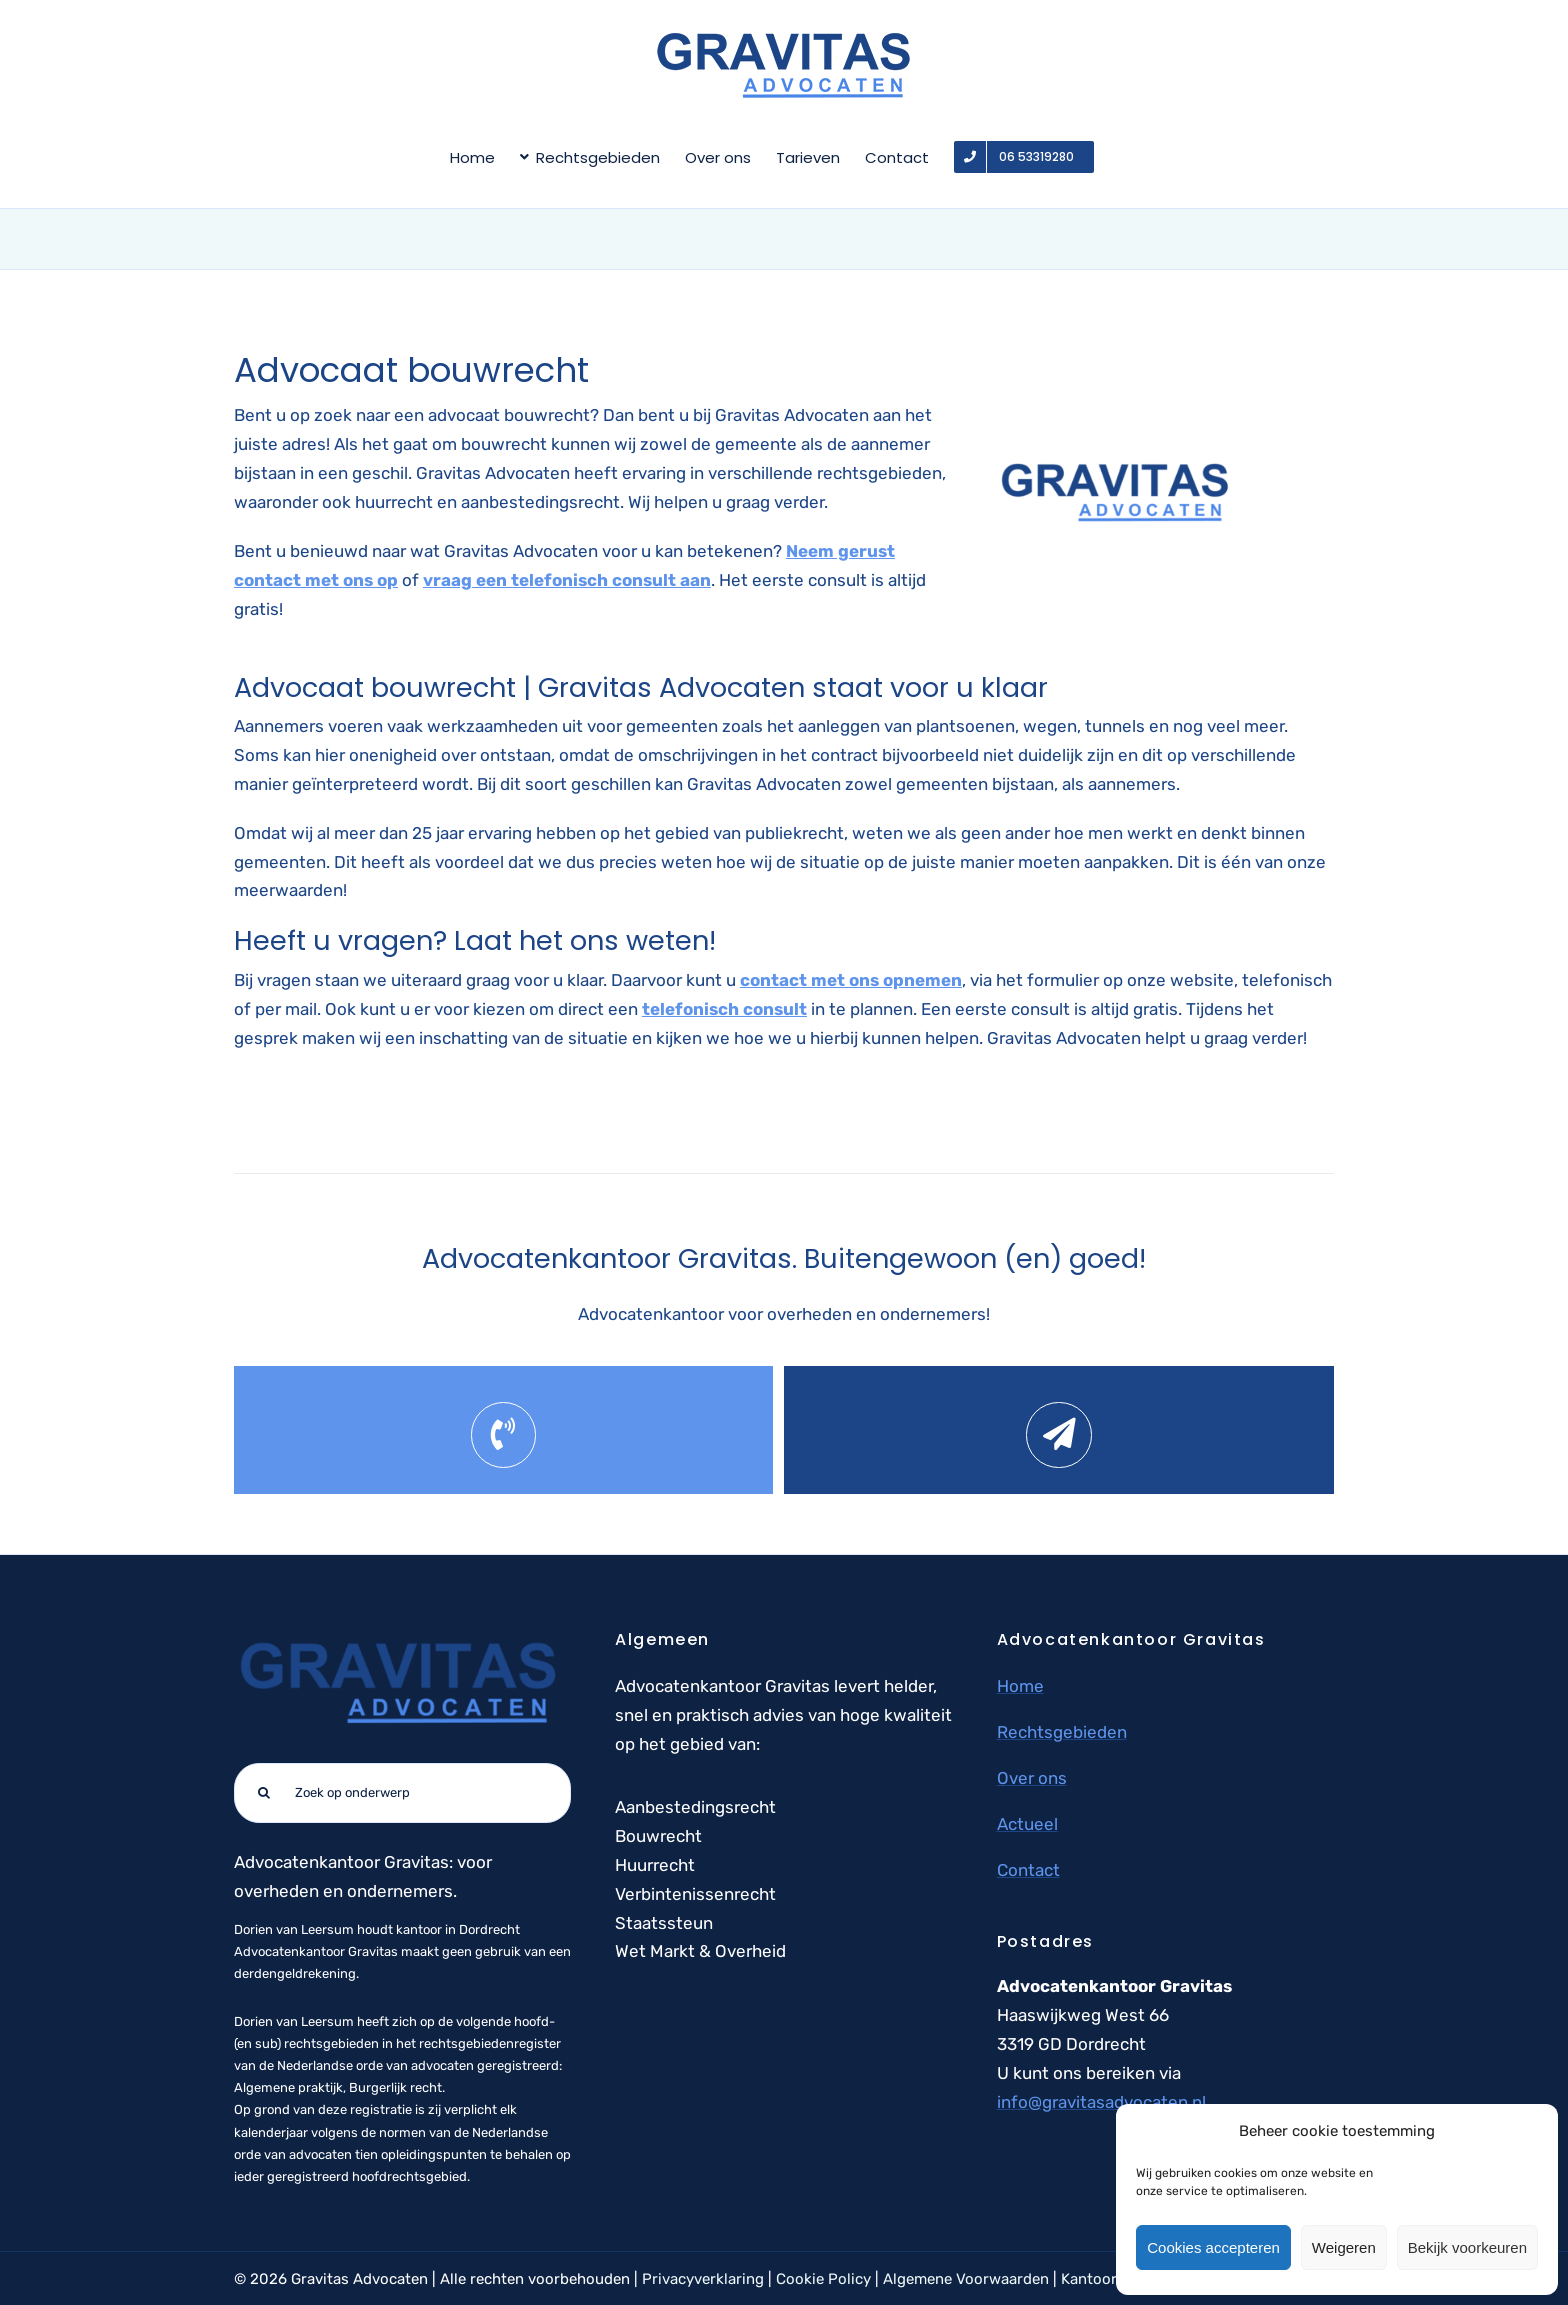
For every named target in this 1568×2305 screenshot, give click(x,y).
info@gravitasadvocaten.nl (1101, 2102)
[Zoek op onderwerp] (402, 1793)
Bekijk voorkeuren (1467, 2247)
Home (1020, 1686)
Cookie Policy (823, 2279)
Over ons (1032, 1778)
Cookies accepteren (1213, 2247)
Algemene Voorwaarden (966, 2279)
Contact (1028, 1870)
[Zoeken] (264, 1793)
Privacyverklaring (703, 2279)
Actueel (1027, 1824)
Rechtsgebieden (1062, 1732)
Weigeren (1344, 2247)
